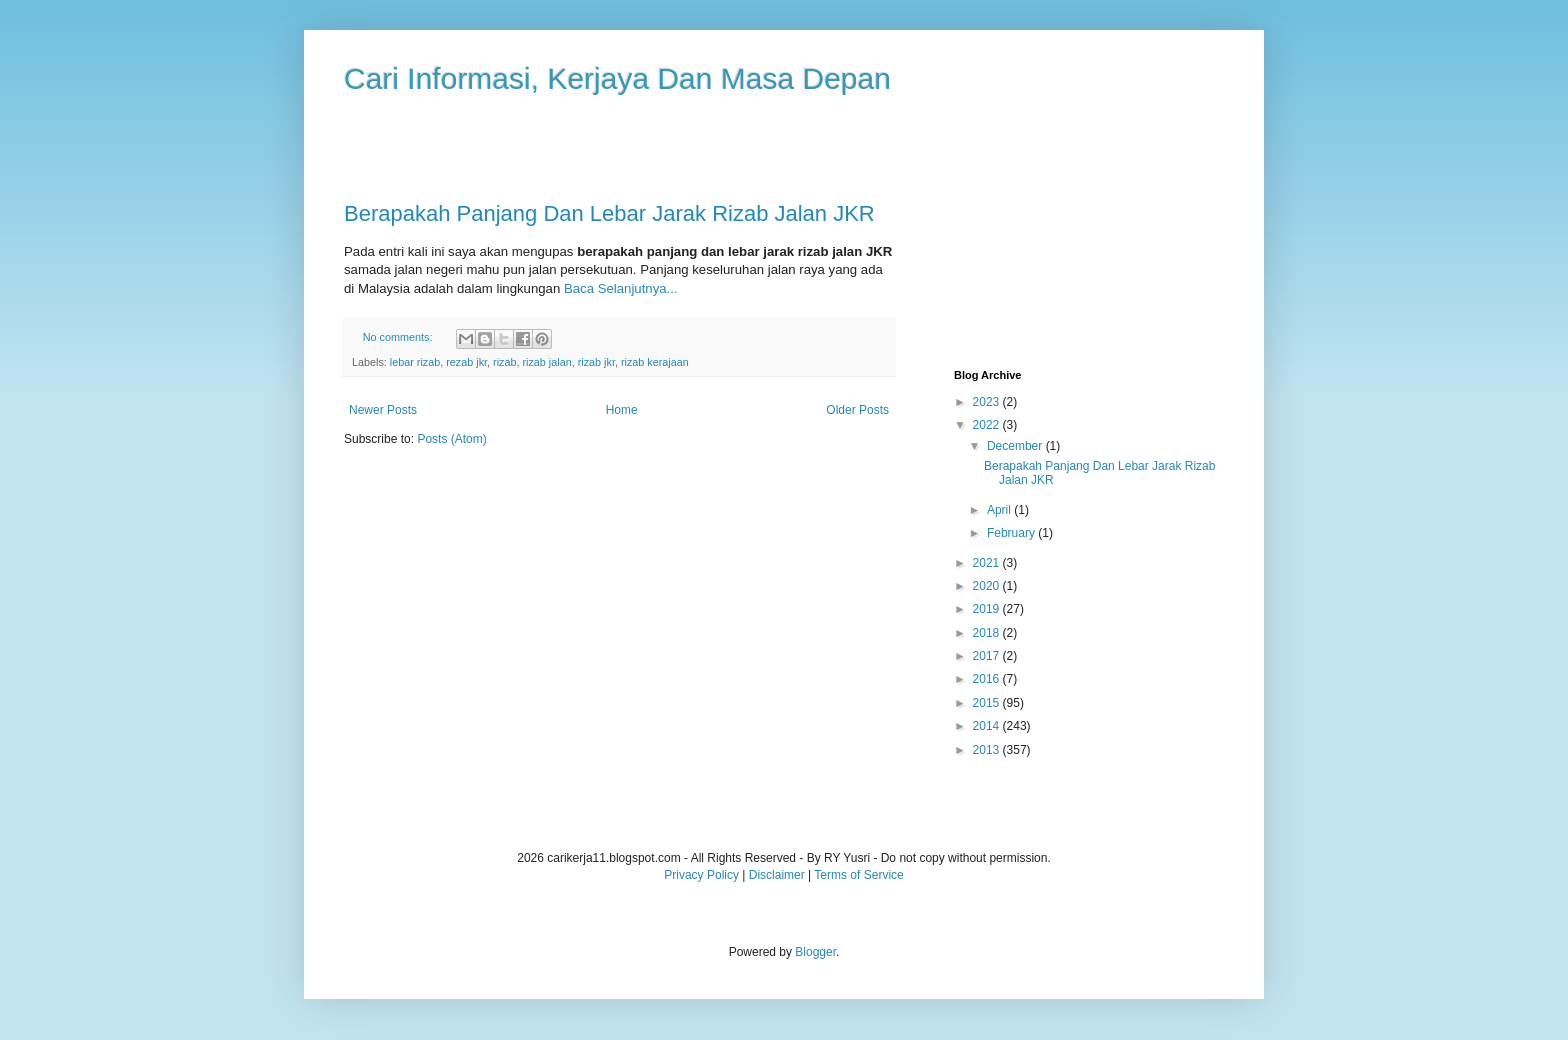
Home (622, 410)
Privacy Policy (701, 875)
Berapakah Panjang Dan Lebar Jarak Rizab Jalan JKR (609, 213)
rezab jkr (466, 362)
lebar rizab (415, 362)
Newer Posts (383, 410)
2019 (988, 609)
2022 (988, 425)
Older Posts (857, 410)
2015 (988, 703)
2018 (988, 633)
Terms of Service (858, 875)
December (1016, 446)
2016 (988, 679)
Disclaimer (777, 875)
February (1012, 533)
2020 (988, 586)
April (1000, 510)
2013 (988, 750)
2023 (988, 402)
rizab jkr (596, 362)
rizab (504, 362)
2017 (988, 656)
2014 (988, 726)
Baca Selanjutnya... (621, 288)
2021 (988, 563)
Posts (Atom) (451, 439)
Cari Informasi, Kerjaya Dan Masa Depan (617, 78)
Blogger (815, 952)
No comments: (399, 337)
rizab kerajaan (655, 362)
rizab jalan (546, 362)
